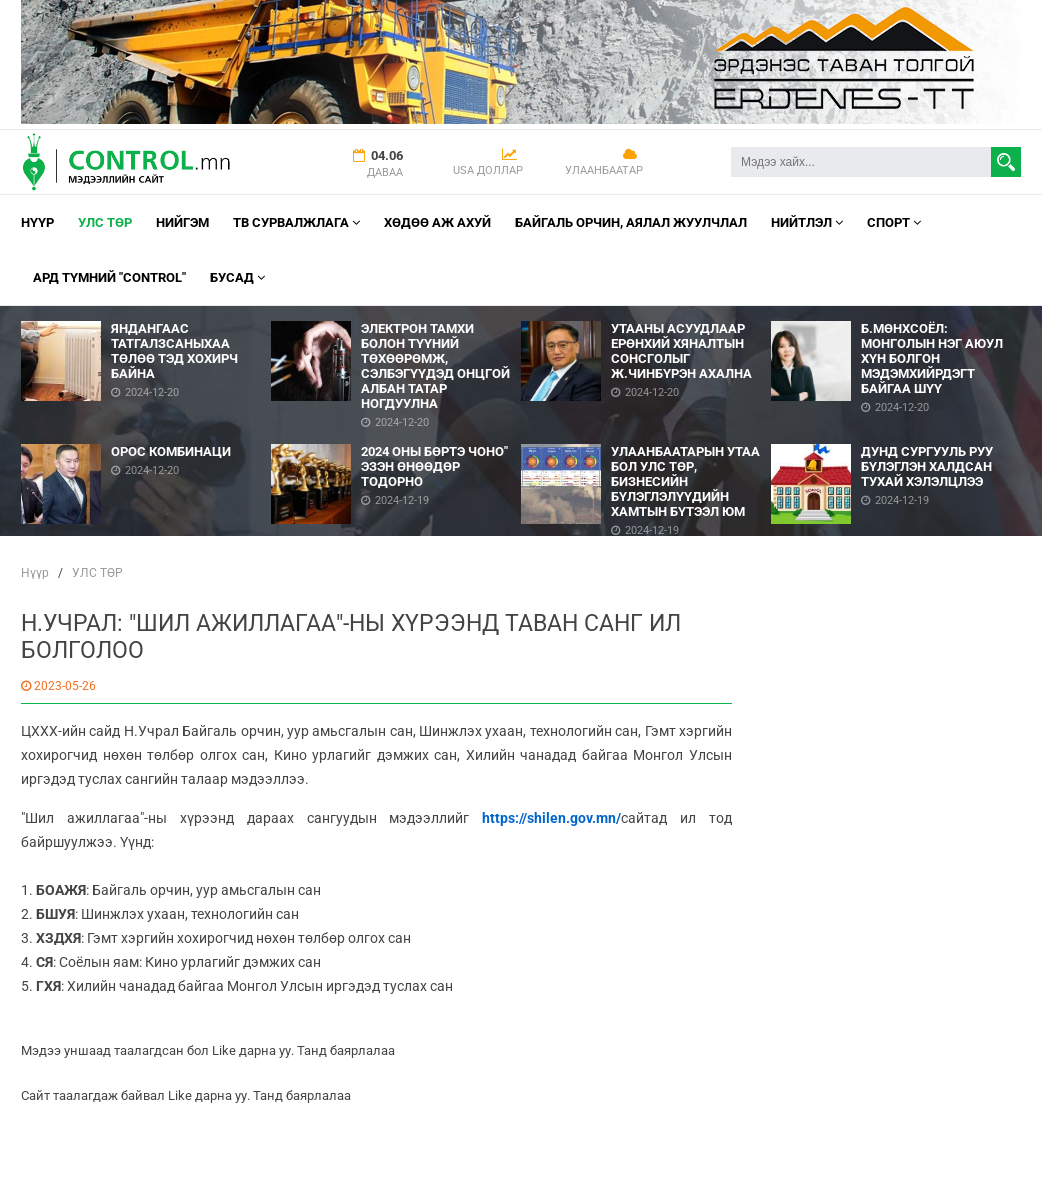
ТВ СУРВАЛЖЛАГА (296, 222)
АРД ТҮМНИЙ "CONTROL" (109, 277)
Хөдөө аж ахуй (437, 222)
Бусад (237, 277)
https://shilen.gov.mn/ (545, 818)
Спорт (894, 222)
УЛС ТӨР (105, 222)
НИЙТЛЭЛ (807, 222)
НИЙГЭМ (182, 222)
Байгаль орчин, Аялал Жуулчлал (631, 222)
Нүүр (37, 222)
